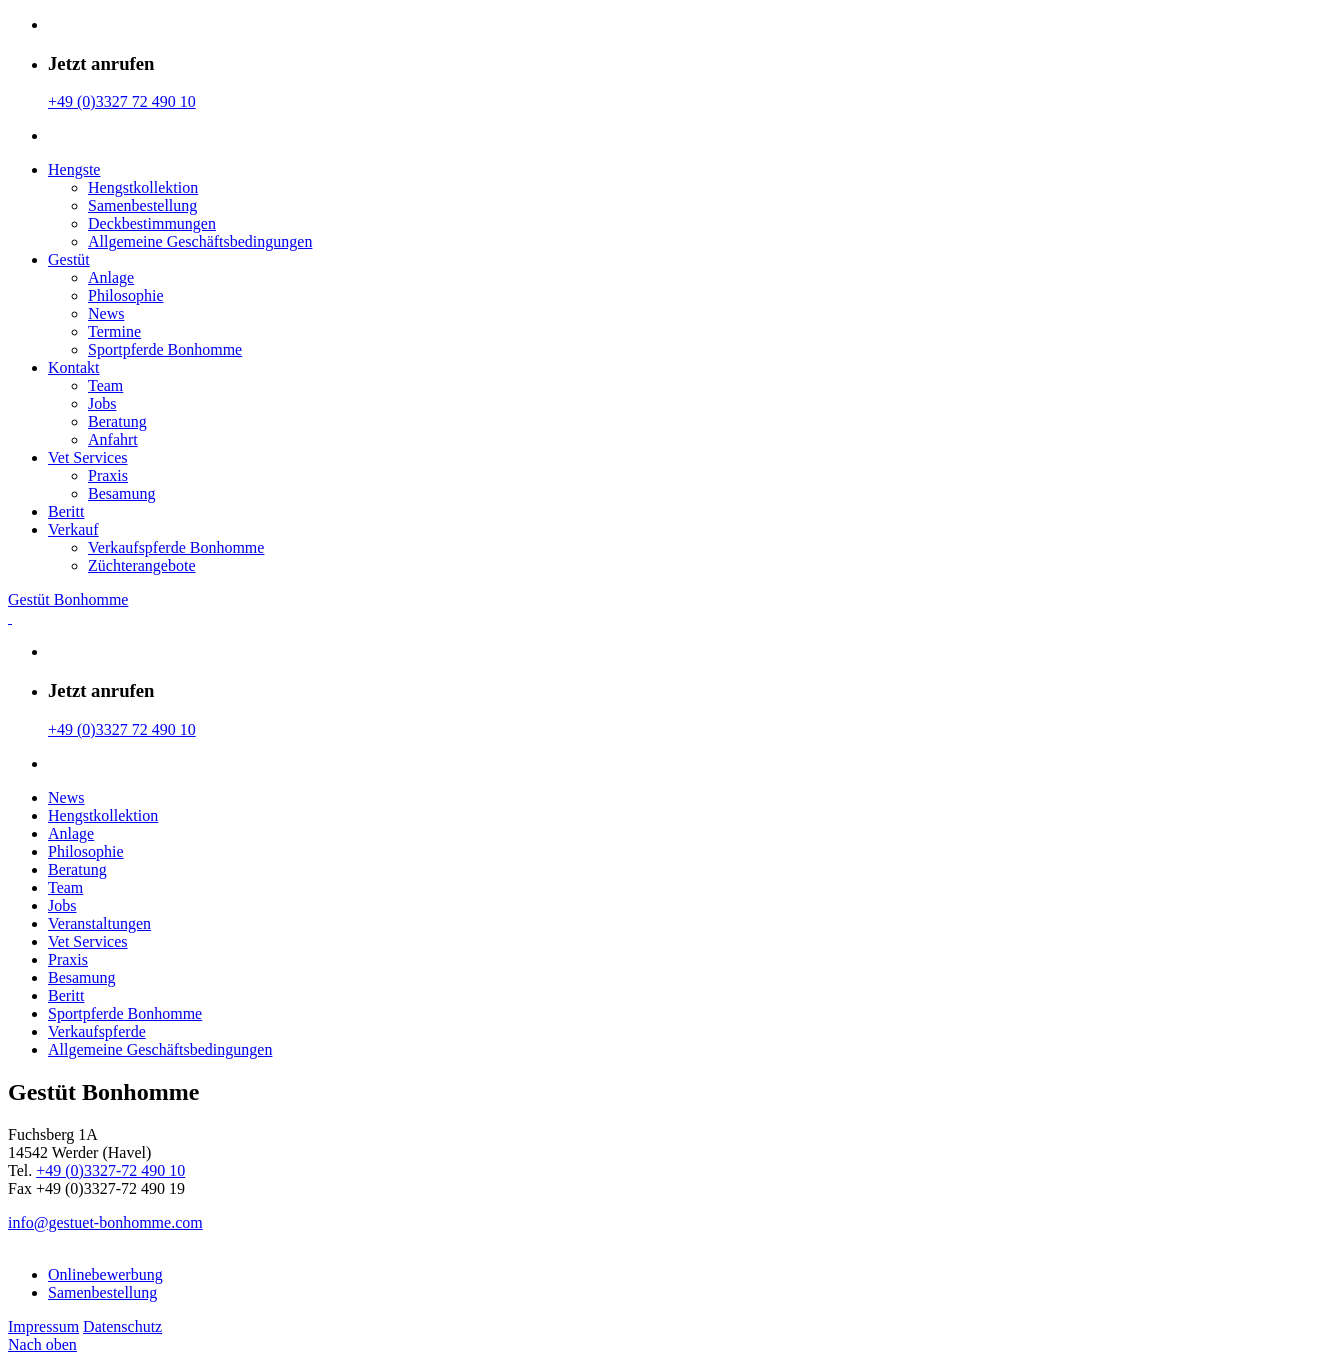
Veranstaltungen (99, 923)
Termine (114, 331)
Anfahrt (113, 439)
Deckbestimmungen (152, 223)
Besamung (122, 493)
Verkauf (73, 529)
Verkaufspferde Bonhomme (176, 547)
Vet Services (88, 457)
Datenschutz (122, 1326)
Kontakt (74, 367)
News (106, 313)
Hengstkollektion (143, 187)
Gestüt (69, 259)
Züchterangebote (142, 565)
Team (105, 385)
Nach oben (42, 1344)
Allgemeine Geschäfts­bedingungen (200, 241)
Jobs (102, 403)
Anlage (111, 277)
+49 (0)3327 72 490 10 (122, 101)
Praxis (108, 475)
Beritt (66, 511)
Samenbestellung (142, 205)
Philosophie (126, 295)
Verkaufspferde (97, 1031)
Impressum (43, 1326)
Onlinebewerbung (105, 1274)
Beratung (117, 421)
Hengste (74, 169)
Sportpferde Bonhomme (165, 349)
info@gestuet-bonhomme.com (105, 1222)
